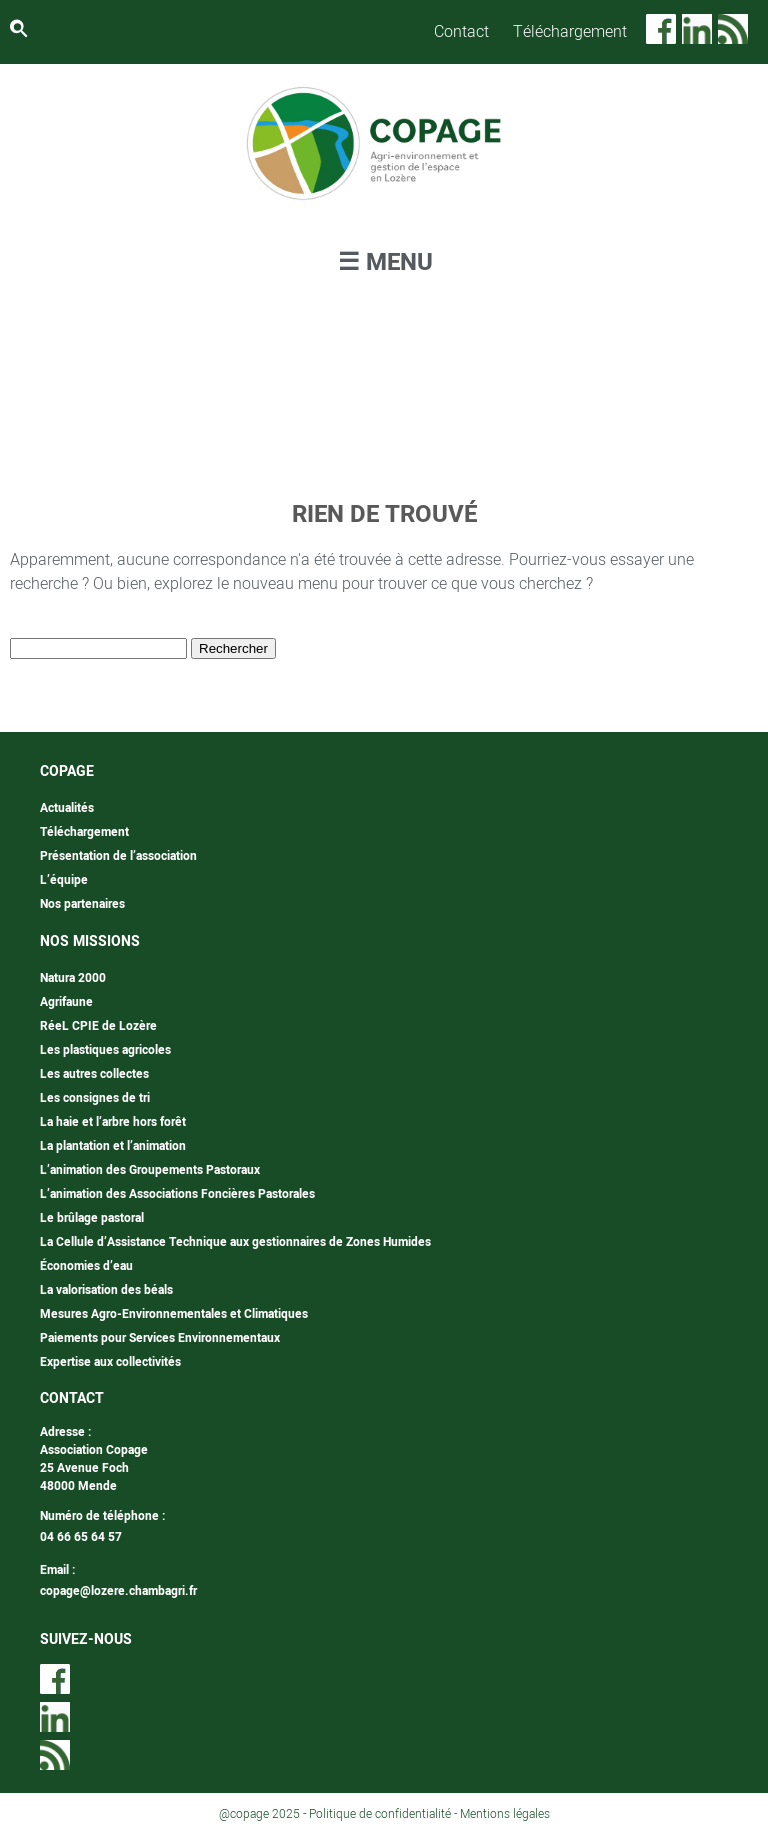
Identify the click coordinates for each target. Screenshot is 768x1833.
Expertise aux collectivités (110, 1362)
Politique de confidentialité (380, 1814)
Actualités (67, 808)
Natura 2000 (73, 978)
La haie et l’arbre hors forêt (113, 1122)
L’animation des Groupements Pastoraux (150, 1170)
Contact (461, 32)
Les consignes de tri (95, 1098)
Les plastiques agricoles (105, 1050)
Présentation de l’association (118, 856)
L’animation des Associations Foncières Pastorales (177, 1194)
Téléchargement (570, 32)
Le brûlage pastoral (92, 1218)
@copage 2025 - (264, 1814)
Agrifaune (66, 1002)
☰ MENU (385, 262)
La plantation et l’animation (113, 1146)
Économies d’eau (86, 1266)
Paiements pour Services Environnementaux (160, 1338)
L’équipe (64, 880)
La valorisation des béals (106, 1290)
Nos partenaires (82, 904)
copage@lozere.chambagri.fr (118, 1591)
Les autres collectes (94, 1074)
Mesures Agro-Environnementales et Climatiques (174, 1314)
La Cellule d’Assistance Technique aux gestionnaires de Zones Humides (235, 1242)
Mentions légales (505, 1814)
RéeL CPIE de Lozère (98, 1026)
